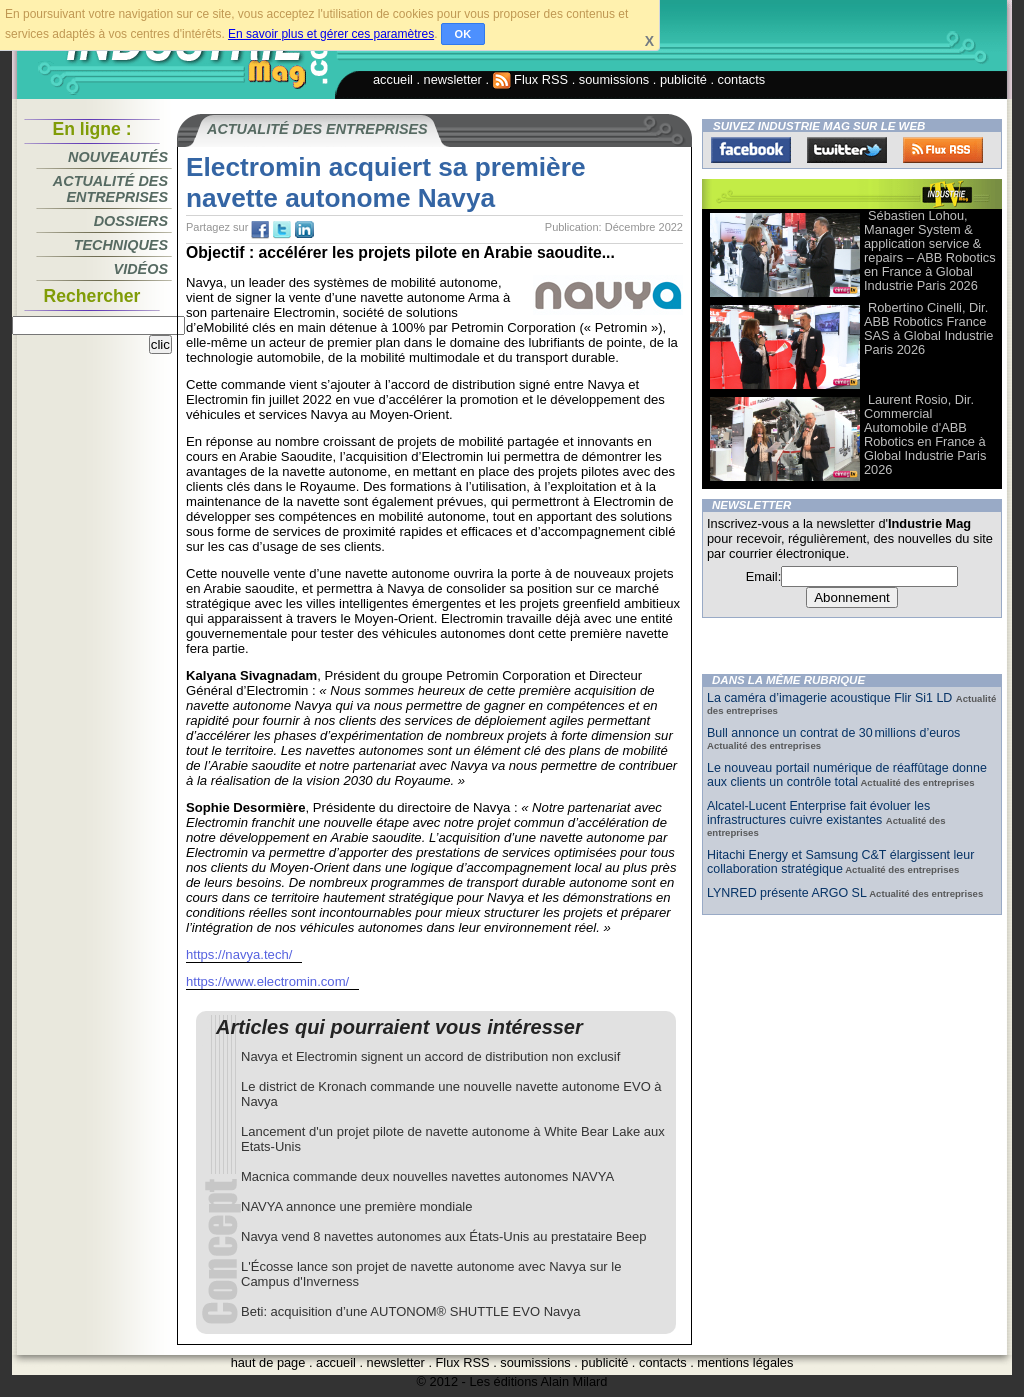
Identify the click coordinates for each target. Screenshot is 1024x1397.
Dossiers (131, 221)
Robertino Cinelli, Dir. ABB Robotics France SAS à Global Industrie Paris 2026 (928, 328)
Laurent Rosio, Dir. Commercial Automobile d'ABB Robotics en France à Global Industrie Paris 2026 (925, 434)
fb (260, 230)
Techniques (121, 245)
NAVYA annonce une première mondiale (357, 1206)
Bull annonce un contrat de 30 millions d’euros (833, 733)
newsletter (453, 79)
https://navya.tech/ (239, 954)
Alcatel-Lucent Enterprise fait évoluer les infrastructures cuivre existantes (818, 813)
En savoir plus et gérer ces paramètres (331, 34)
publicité (683, 79)
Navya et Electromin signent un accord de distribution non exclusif (430, 1056)
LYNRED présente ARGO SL (787, 893)
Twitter (847, 150)
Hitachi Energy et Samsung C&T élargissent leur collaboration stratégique (840, 862)
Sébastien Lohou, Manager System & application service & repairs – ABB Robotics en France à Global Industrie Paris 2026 (930, 250)
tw (282, 230)
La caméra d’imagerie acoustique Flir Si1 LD (831, 698)
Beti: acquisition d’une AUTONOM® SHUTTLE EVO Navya (411, 1311)
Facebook (751, 150)
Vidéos (141, 269)
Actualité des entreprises (110, 189)
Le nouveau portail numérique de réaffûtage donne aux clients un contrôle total (847, 775)
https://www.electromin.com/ (267, 981)
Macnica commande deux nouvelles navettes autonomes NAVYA (427, 1176)
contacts (742, 79)
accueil (393, 79)
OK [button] (463, 34)
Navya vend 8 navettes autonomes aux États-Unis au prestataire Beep (443, 1236)
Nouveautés (118, 157)
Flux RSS (531, 79)
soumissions (614, 79)
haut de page (268, 1362)
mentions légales (745, 1362)
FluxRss (943, 150)
